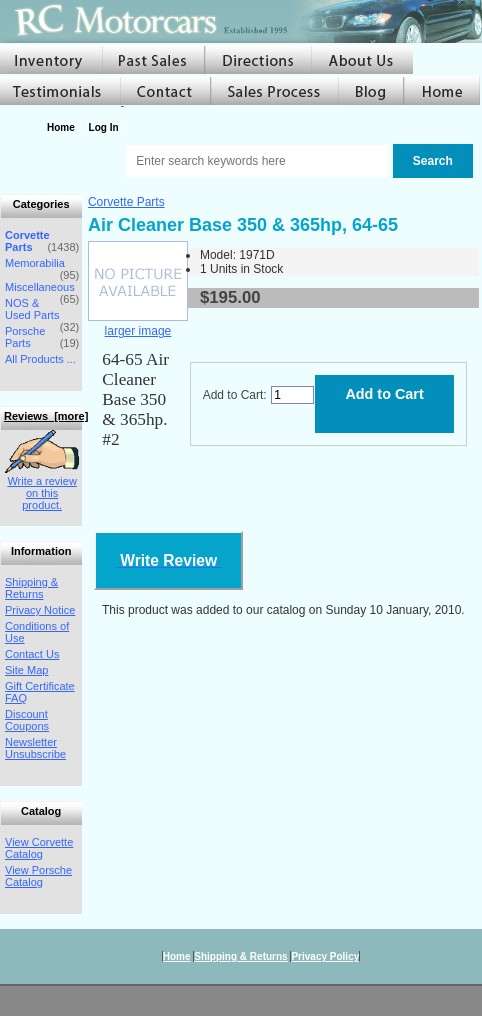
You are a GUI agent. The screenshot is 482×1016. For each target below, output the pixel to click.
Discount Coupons (27, 720)
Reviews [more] (46, 416)
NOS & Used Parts (32, 309)
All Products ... (40, 359)
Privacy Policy (325, 956)
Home (61, 127)
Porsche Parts (25, 337)
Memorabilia (35, 263)
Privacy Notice (40, 610)
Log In (104, 127)
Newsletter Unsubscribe (35, 748)
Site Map (26, 670)
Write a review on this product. (42, 487)
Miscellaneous (40, 287)
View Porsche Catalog (38, 876)
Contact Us (32, 654)
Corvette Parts (126, 202)
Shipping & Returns (31, 588)
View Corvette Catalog (39, 848)
